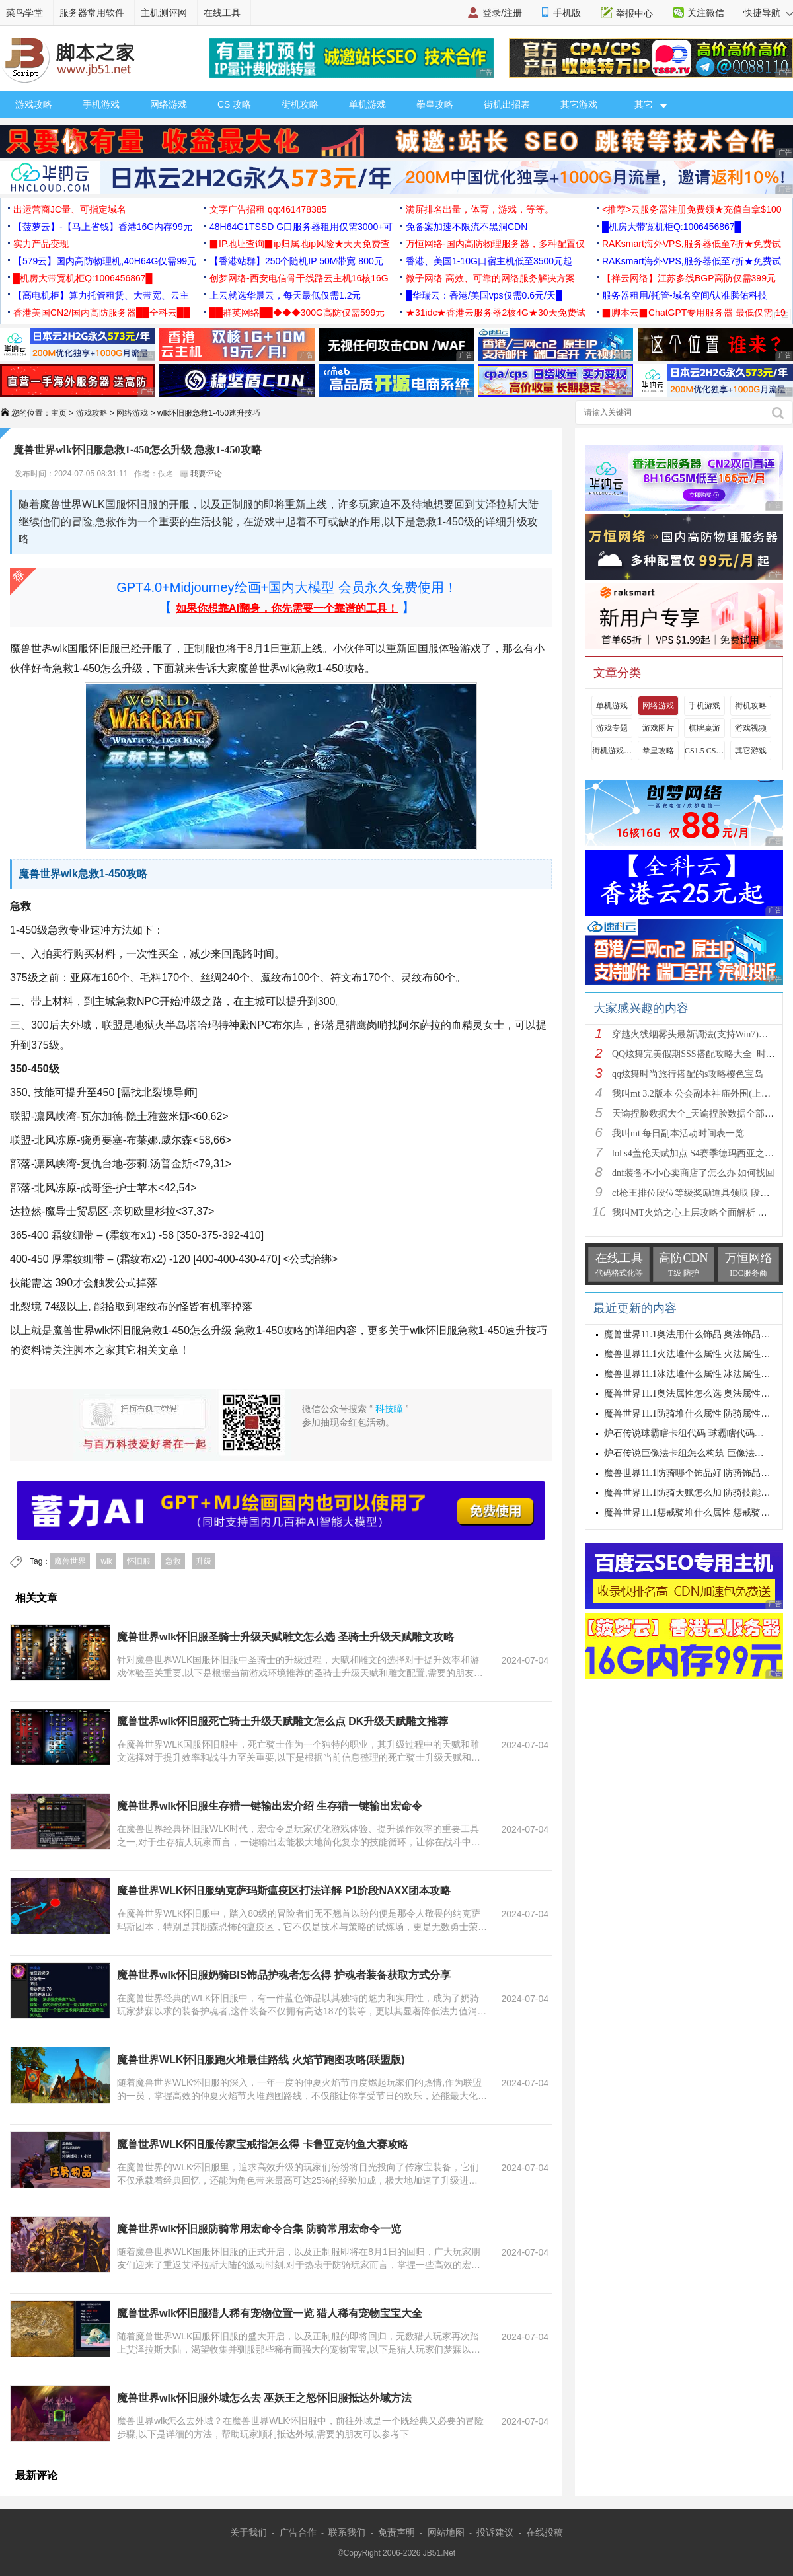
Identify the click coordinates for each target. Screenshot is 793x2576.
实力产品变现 (41, 244)
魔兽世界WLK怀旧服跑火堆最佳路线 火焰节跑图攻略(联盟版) (261, 2059)
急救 (173, 1561)
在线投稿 (544, 2532)
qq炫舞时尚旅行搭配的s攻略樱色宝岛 (687, 1074)
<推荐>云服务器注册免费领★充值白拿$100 (692, 209)
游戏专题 (612, 728)
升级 (203, 1561)
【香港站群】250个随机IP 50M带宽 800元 (296, 261)
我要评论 (201, 473)
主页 (59, 413)
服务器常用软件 (91, 12)
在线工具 (222, 12)
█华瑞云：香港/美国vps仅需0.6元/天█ (484, 295)
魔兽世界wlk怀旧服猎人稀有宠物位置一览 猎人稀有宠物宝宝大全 (269, 2313)
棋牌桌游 (704, 728)
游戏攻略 (33, 104)
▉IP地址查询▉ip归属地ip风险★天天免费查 (299, 244)
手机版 (567, 12)
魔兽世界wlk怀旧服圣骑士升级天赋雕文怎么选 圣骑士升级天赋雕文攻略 (285, 1636)
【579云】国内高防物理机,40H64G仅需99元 (104, 261)
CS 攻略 (234, 104)
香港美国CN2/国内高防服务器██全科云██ (101, 312)
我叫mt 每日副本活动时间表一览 (678, 1133)
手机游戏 (101, 104)
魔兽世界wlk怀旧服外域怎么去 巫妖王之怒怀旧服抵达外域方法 (264, 2398)
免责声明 (396, 2532)
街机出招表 (507, 104)
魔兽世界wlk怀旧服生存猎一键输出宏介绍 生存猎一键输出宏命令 (269, 1806)
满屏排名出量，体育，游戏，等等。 (480, 209)
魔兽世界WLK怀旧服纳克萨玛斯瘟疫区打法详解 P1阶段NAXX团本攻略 (284, 1890)
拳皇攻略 (434, 104)
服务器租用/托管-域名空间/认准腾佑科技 (684, 295)
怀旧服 (139, 1561)
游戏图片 (658, 728)
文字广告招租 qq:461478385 (267, 209)
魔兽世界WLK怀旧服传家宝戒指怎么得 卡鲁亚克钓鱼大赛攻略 (262, 2144)
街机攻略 (300, 104)
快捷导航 (768, 12)
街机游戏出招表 (612, 750)
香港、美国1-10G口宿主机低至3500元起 (489, 261)
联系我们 (346, 2532)
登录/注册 (502, 12)
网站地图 (446, 2532)
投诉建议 (494, 2532)
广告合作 (298, 2532)
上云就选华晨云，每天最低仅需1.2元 (285, 295)
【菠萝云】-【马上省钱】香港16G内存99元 (102, 226)
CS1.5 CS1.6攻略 (704, 750)
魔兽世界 (70, 1561)
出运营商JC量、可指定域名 (69, 209)
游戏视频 (751, 728)
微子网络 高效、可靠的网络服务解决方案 (490, 278)
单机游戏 (367, 104)
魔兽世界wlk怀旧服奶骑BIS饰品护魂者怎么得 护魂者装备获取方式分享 (284, 1975)
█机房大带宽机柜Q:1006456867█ (671, 226)
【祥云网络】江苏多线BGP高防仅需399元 (689, 278)
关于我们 (248, 2532)
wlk (106, 1561)
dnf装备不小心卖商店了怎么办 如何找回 (693, 1173)
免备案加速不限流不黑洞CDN (466, 226)
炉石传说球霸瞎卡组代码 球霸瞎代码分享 (688, 1433)
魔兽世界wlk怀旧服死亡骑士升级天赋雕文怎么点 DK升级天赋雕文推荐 (282, 1721)
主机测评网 (164, 12)
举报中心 (634, 13)
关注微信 (705, 12)
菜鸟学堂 (24, 12)
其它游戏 (578, 104)
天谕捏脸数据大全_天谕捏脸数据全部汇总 (697, 1114)
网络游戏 (168, 104)
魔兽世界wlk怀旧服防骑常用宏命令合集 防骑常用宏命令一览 (259, 2228)
